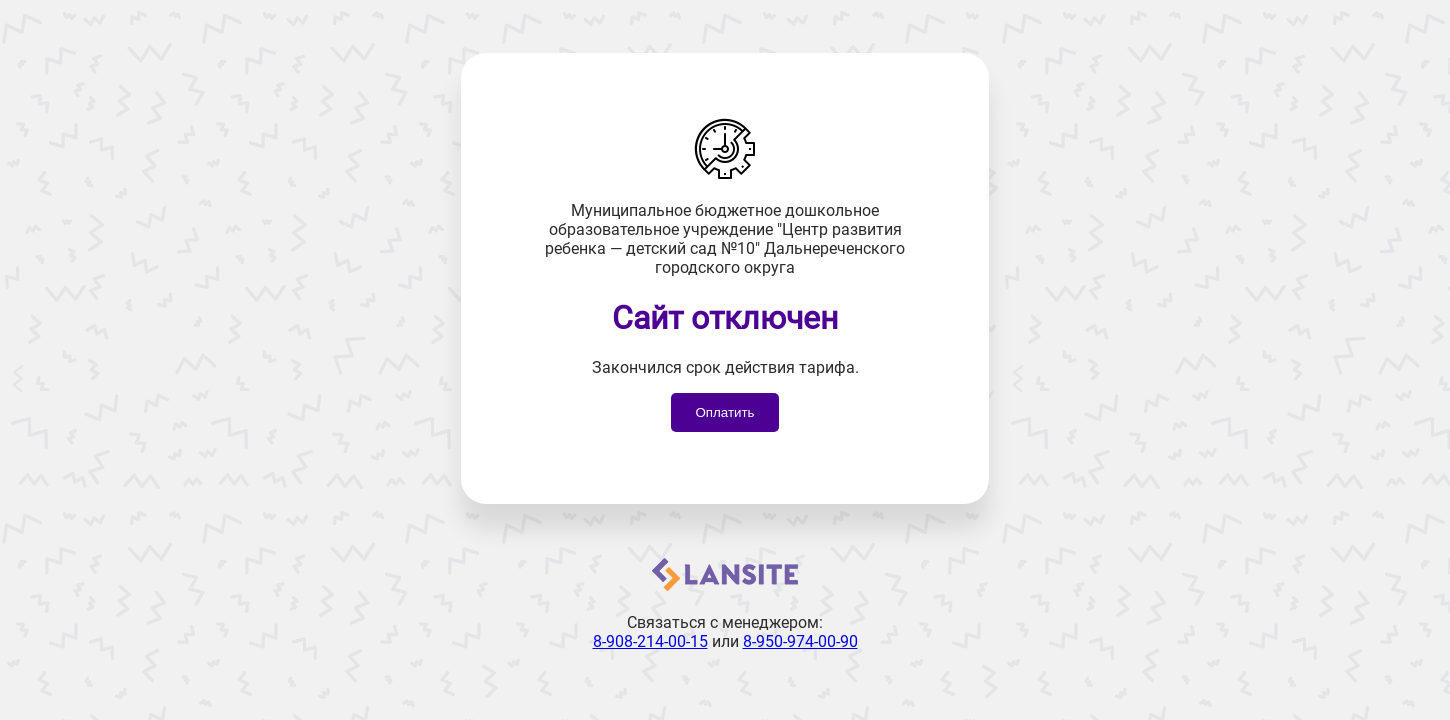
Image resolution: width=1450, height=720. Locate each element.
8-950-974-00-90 (800, 641)
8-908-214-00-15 (650, 641)
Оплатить (724, 412)
